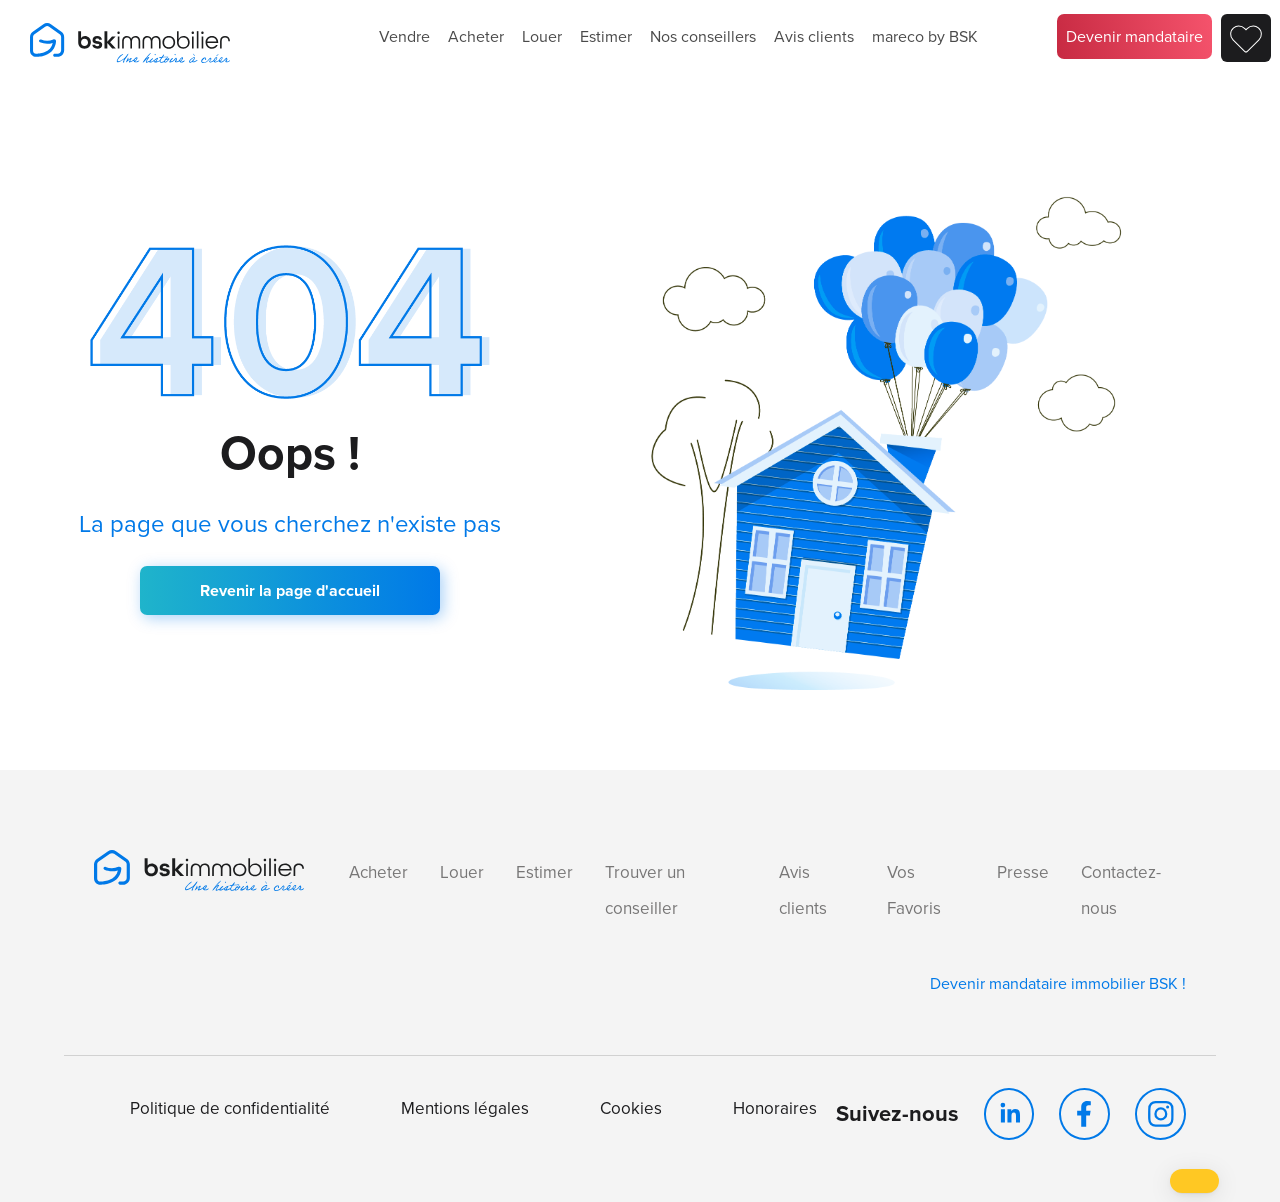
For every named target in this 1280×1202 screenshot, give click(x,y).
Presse (1023, 872)
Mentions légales (465, 1108)
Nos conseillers (703, 36)
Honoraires (775, 1108)
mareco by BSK (925, 36)
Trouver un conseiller (645, 890)
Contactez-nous (1121, 890)
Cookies (631, 1108)
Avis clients (814, 36)
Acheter (476, 36)
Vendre (404, 36)
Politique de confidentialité (230, 1108)
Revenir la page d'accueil (290, 590)
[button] (1194, 1181)
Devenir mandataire (1134, 36)
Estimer (606, 36)
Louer (542, 36)
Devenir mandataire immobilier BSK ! (1058, 983)
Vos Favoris (914, 890)
